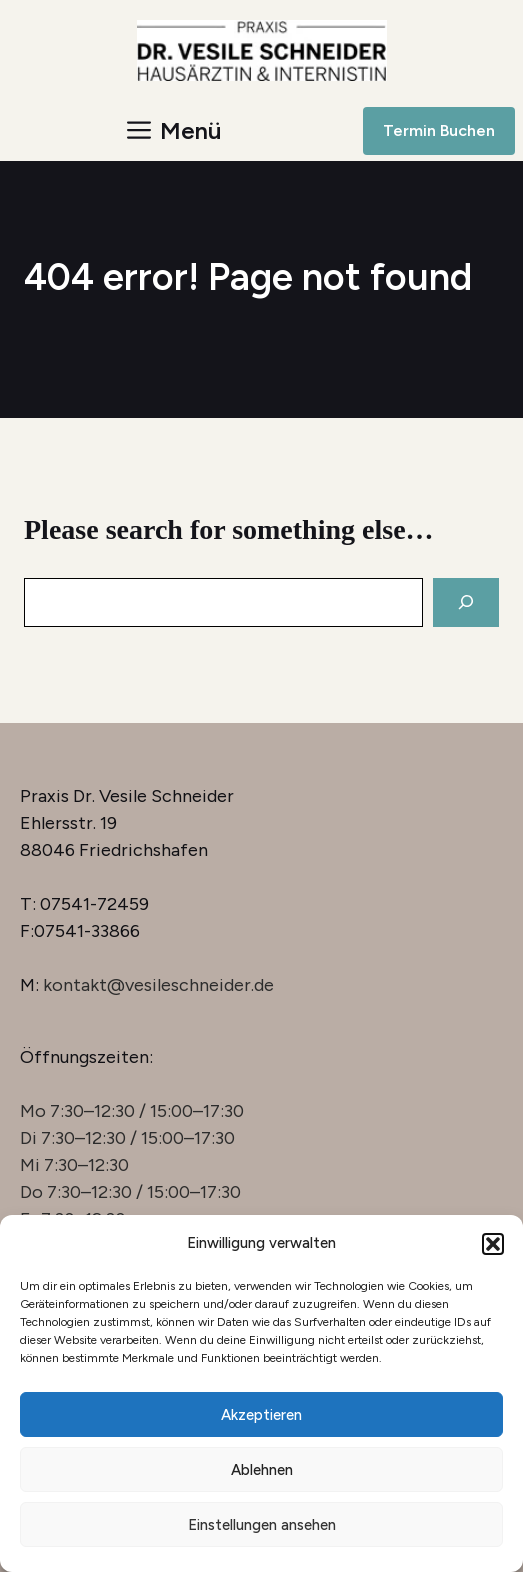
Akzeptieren (261, 1415)
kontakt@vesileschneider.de (158, 985)
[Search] (466, 602)
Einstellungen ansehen (262, 1525)
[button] (493, 1244)
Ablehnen (262, 1470)
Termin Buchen (439, 130)
